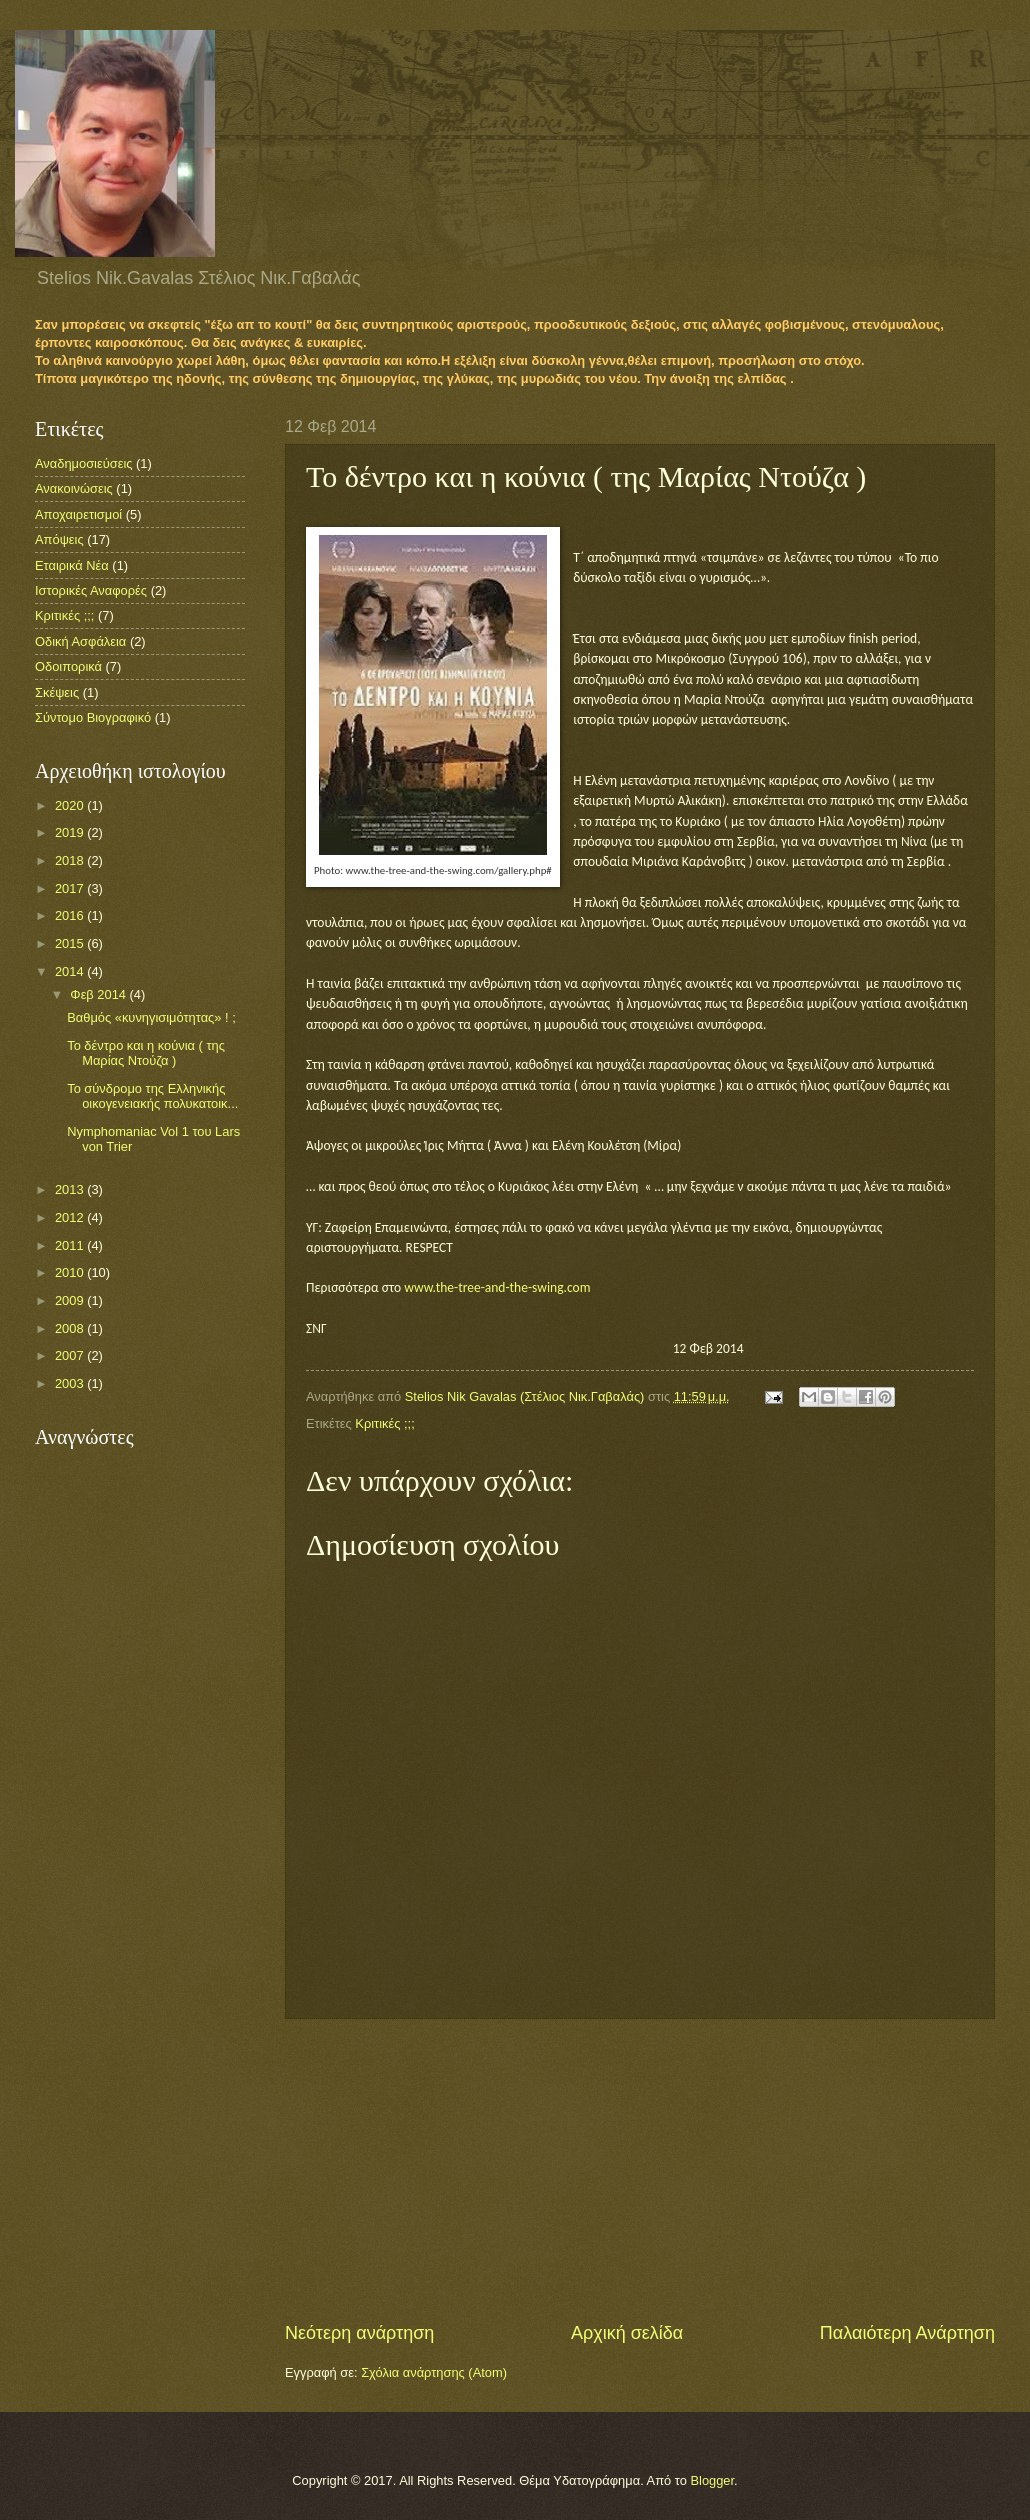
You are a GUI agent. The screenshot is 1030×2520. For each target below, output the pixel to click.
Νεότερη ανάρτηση (359, 2333)
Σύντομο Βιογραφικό (93, 717)
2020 (71, 805)
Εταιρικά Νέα (72, 565)
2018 (71, 860)
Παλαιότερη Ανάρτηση (907, 2333)
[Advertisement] (640, 2170)
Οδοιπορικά (68, 666)
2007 (71, 1355)
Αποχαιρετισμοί (78, 514)
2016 (71, 915)
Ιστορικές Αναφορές (91, 590)
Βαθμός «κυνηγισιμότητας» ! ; (151, 1017)
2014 (71, 971)
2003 (71, 1383)
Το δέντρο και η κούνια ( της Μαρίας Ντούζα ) (146, 1053)
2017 (71, 888)
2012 (71, 1217)
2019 (71, 832)
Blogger (712, 2480)
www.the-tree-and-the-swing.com (497, 1287)
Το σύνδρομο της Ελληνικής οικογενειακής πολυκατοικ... (152, 1096)
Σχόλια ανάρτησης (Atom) (434, 2372)
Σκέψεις (57, 692)
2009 (71, 1300)
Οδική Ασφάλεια (80, 641)
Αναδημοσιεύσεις (83, 463)
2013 (71, 1189)
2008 (71, 1328)
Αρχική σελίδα (627, 2333)
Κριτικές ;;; (384, 1423)
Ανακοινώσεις (74, 488)
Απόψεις (59, 539)
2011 (71, 1245)
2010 (71, 1272)
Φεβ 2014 (99, 994)
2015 (71, 943)
